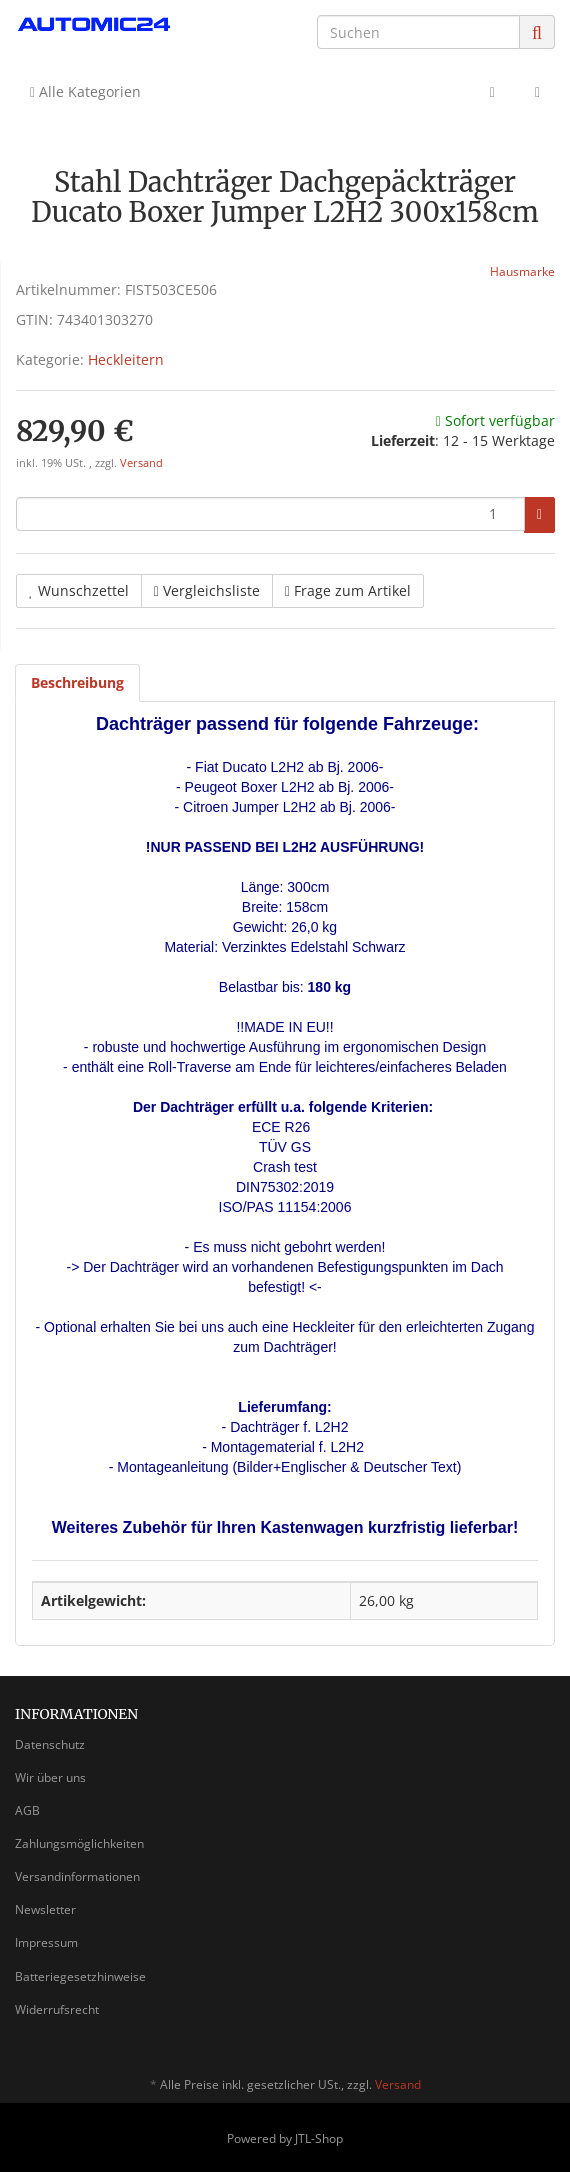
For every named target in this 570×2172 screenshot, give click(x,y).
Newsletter (45, 1909)
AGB (27, 1810)
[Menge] (270, 514)
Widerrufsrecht (57, 2009)
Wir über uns (50, 1777)
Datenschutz (50, 1744)
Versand (141, 463)
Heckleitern (126, 359)
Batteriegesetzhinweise (80, 1976)
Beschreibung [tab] (77, 682)
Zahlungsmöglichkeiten (79, 1843)
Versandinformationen (77, 1876)
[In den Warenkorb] (539, 515)
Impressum (46, 1942)
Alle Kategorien (85, 91)
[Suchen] (418, 32)
